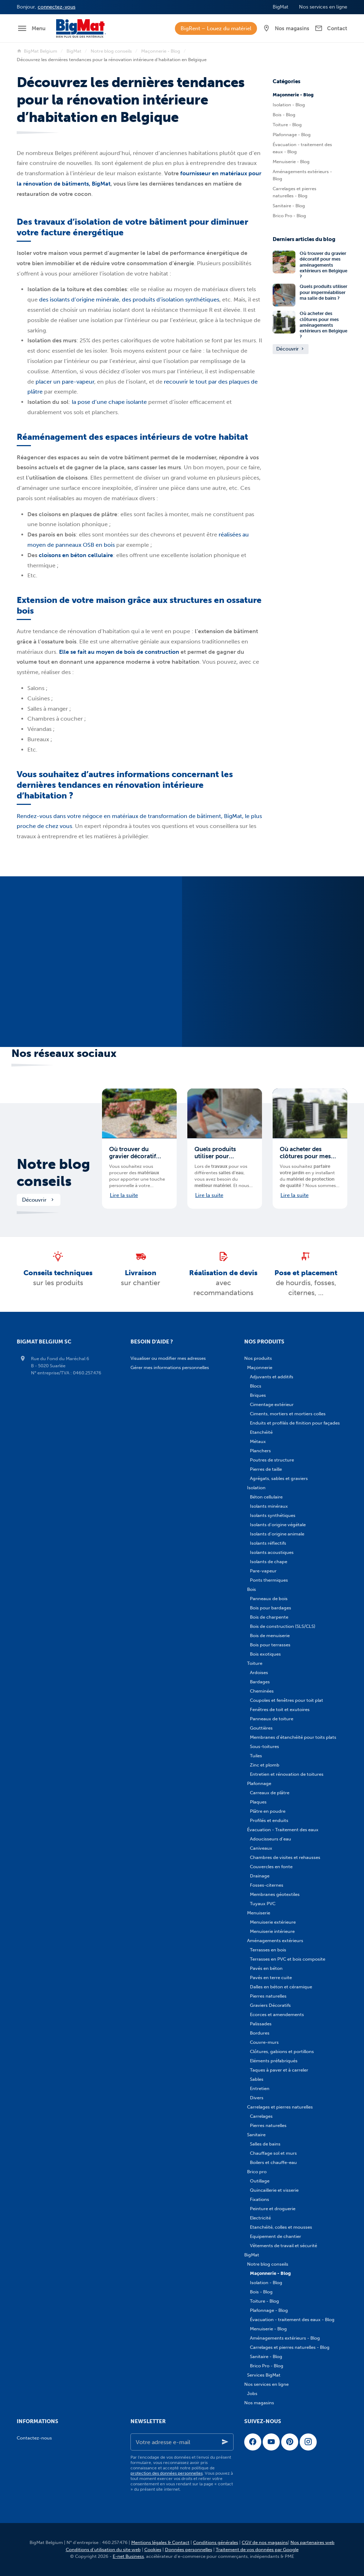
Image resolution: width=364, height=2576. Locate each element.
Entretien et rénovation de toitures (286, 1774)
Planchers (260, 1450)
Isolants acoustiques (272, 1552)
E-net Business (128, 2556)
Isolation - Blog (289, 104)
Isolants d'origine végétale (278, 1524)
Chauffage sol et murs (273, 2153)
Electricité (260, 2217)
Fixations (259, 2199)
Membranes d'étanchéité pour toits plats (293, 1737)
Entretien (259, 2088)
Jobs (252, 2393)
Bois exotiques (265, 1654)
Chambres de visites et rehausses (285, 1857)
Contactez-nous (34, 2438)
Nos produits (258, 1358)
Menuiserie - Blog (291, 161)
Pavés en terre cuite (271, 1977)
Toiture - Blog (287, 124)
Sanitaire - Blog (289, 205)
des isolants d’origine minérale (79, 299)
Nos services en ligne (266, 2384)
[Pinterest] (289, 2442)
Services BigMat (263, 2375)
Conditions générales (215, 2542)
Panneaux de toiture (271, 1718)
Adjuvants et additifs (271, 1376)
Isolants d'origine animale (277, 1533)
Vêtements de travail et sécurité (283, 2245)
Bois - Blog (284, 114)
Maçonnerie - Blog (160, 51)
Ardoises (259, 1672)
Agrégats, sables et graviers (279, 1478)
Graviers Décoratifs (270, 2005)
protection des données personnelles (166, 2473)
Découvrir (290, 349)
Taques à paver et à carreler (279, 2070)
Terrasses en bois (268, 1949)
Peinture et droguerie (272, 2208)
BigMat (73, 51)
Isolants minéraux (269, 1506)
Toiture (254, 1663)
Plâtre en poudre (267, 1811)
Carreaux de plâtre (269, 1792)
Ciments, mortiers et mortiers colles (288, 1413)
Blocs (255, 1386)
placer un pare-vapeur (65, 381)
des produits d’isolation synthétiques (170, 299)
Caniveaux (261, 1848)
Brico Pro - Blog (289, 215)
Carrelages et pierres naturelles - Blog (294, 192)
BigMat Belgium (37, 51)
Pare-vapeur (263, 1570)
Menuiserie (258, 1912)
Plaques (258, 1802)
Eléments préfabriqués (274, 2060)
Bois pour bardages (270, 1607)
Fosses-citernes (266, 1885)
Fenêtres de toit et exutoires (280, 1709)
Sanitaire (256, 2134)
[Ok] (225, 2442)
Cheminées (262, 1691)
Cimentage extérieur (272, 1404)
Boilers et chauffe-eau (273, 2162)
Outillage (259, 2181)
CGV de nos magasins (265, 2542)
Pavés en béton (266, 1968)
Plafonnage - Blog (292, 134)
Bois (251, 1589)
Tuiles (256, 1755)
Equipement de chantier (275, 2236)
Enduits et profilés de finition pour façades (295, 1423)
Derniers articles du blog (304, 239)
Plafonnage (259, 1783)
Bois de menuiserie (270, 1635)
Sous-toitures (264, 1746)
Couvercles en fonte (271, 1866)
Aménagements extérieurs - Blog (302, 175)
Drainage (259, 1875)
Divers (256, 2097)
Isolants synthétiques (272, 1515)
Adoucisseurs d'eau (270, 1839)
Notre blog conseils (111, 51)
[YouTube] (271, 2442)
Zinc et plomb (264, 1765)
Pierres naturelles (268, 1996)
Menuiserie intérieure (272, 1931)
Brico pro (257, 2171)
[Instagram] (308, 2442)
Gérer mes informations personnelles (169, 1367)
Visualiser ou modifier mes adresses (168, 1358)
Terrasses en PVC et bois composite (287, 1959)
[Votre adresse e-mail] (182, 2442)
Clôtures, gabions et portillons (282, 2051)
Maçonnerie (259, 1367)
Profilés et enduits (269, 1820)
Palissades (261, 2023)
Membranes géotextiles (275, 1894)
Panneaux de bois (269, 1598)
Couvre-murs (264, 2042)
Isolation (256, 1487)
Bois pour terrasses (270, 1644)
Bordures (259, 2033)
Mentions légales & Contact (160, 2542)
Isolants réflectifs (268, 1543)
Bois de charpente (269, 1617)
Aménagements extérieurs (275, 1940)
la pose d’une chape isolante (109, 402)
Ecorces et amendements (277, 2014)
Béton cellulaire (266, 1497)
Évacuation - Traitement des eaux (282, 1829)
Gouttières (261, 1728)
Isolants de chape (268, 1561)
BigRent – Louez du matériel (216, 28)
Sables (256, 2079)
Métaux (258, 1441)
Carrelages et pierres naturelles (280, 2107)
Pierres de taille (266, 1469)
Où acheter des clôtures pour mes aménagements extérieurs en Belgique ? (323, 325)
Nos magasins (259, 2402)
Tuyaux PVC (262, 1903)
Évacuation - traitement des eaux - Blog (302, 148)
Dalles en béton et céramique (281, 1986)
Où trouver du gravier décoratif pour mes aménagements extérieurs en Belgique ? (323, 265)
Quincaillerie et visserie (274, 2190)
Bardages (260, 1681)
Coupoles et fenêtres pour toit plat (286, 1700)
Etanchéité (261, 1432)
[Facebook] (252, 2442)
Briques (258, 1395)
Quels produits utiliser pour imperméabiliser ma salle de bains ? (323, 292)
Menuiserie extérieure (273, 1922)
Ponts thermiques (269, 1580)
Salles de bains (265, 2144)
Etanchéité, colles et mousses (281, 2227)
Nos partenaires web (312, 2542)
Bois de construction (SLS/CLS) (282, 1626)
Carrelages (261, 2116)
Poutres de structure (272, 1460)
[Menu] (31, 28)
